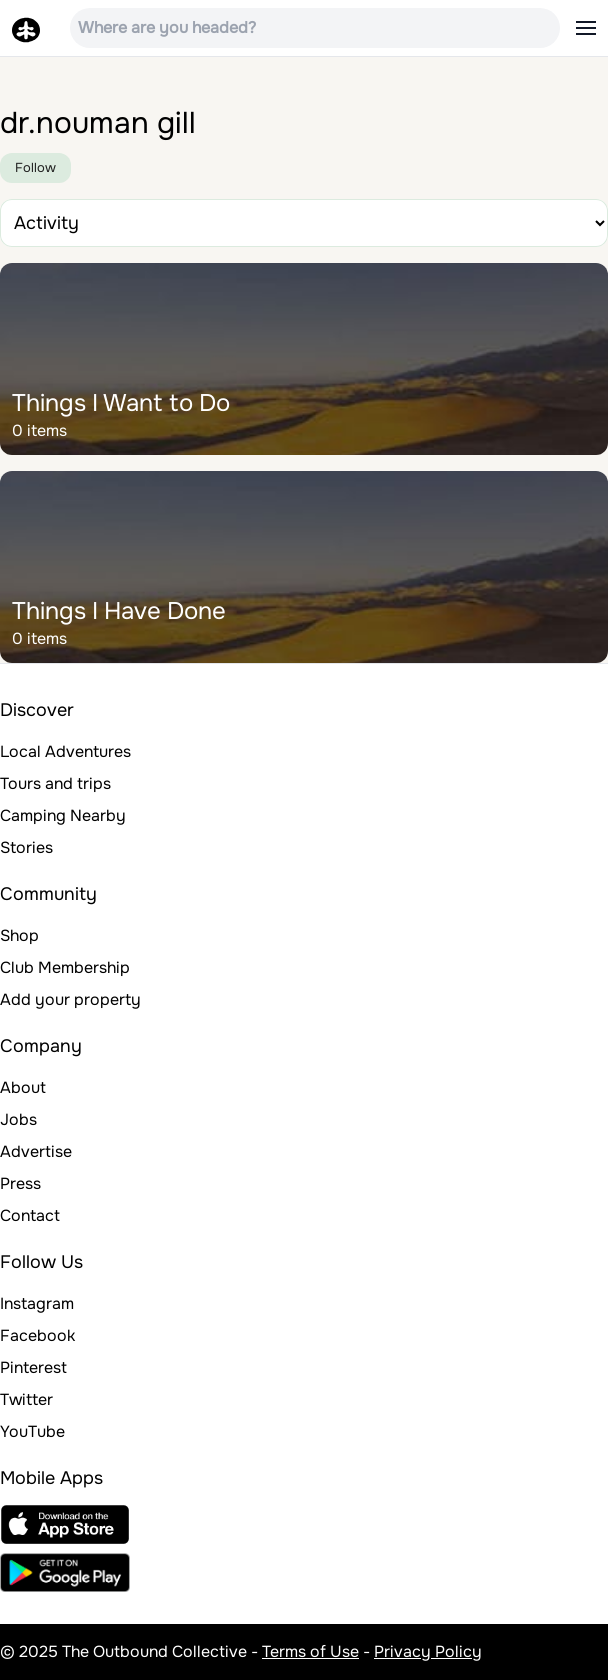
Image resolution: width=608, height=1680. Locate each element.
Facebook (37, 1335)
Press (20, 1183)
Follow (35, 167)
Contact (30, 1215)
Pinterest (33, 1367)
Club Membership (65, 967)
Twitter (26, 1399)
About (23, 1087)
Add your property (70, 999)
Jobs (18, 1119)
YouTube (32, 1431)
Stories (26, 847)
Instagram (37, 1303)
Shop (19, 935)
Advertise (36, 1151)
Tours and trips (55, 783)
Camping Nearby (63, 815)
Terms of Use (310, 1651)
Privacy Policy (428, 1651)
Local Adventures (65, 751)
